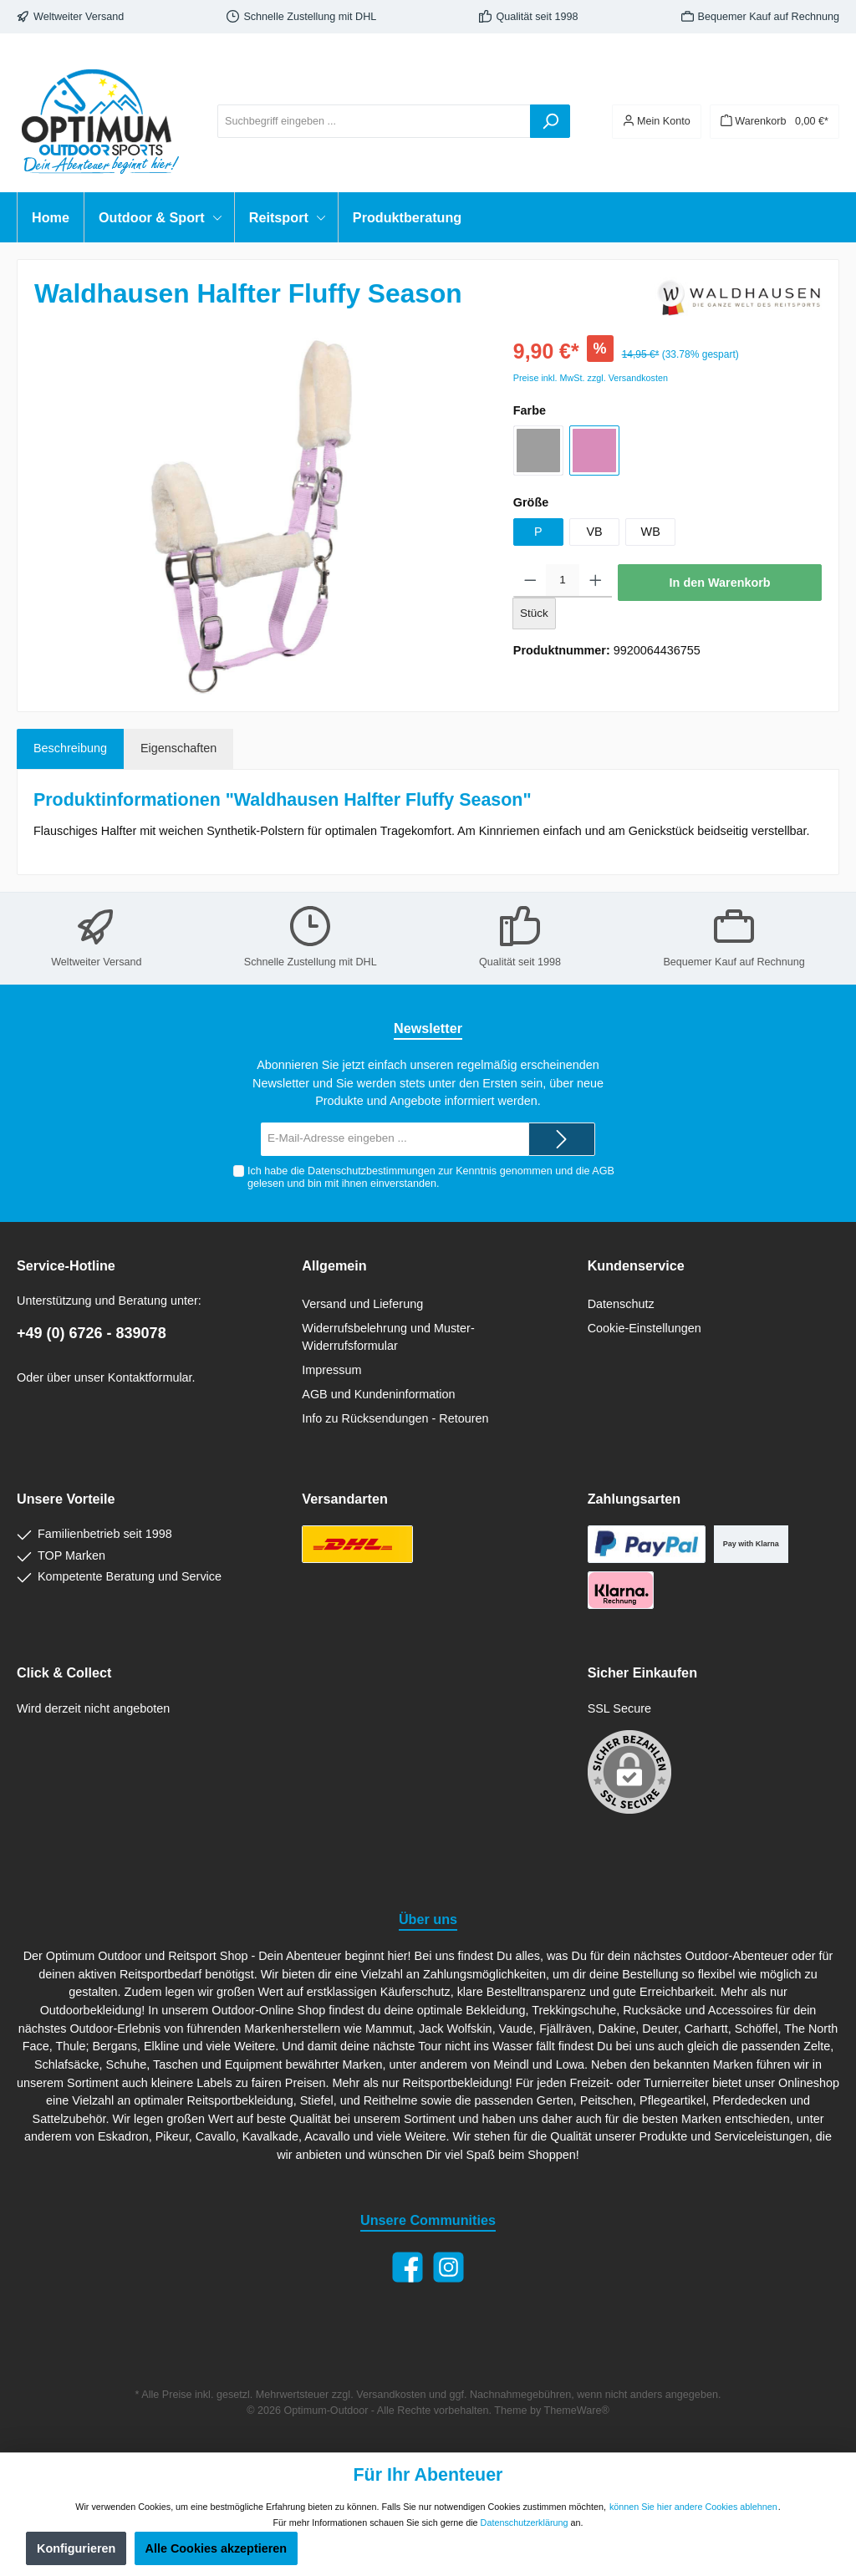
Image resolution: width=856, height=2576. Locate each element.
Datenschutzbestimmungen (372, 1171)
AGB (603, 1171)
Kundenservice (636, 1265)
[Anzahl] (562, 581)
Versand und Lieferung (362, 1304)
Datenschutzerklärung (524, 2522)
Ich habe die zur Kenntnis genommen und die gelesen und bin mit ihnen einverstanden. (430, 1177)
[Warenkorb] (774, 121)
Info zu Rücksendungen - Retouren (395, 1418)
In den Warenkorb (720, 582)
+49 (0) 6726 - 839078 (91, 1333)
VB (594, 531)
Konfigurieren (76, 2548)
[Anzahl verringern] (530, 581)
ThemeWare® (576, 2410)
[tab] (70, 749)
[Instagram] (448, 2267)
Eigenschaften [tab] (178, 748)
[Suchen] (550, 121)
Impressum (331, 1370)
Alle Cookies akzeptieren (216, 2548)
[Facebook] (407, 2267)
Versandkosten (390, 2394)
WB (650, 531)
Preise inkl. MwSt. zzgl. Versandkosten (590, 378)
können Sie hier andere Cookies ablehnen (693, 2507)
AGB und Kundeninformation (378, 1394)
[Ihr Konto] (656, 121)
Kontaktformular (150, 1377)
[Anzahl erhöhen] (595, 581)
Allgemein (334, 1265)
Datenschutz (621, 1304)
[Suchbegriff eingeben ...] (374, 121)
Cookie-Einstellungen (644, 1328)
